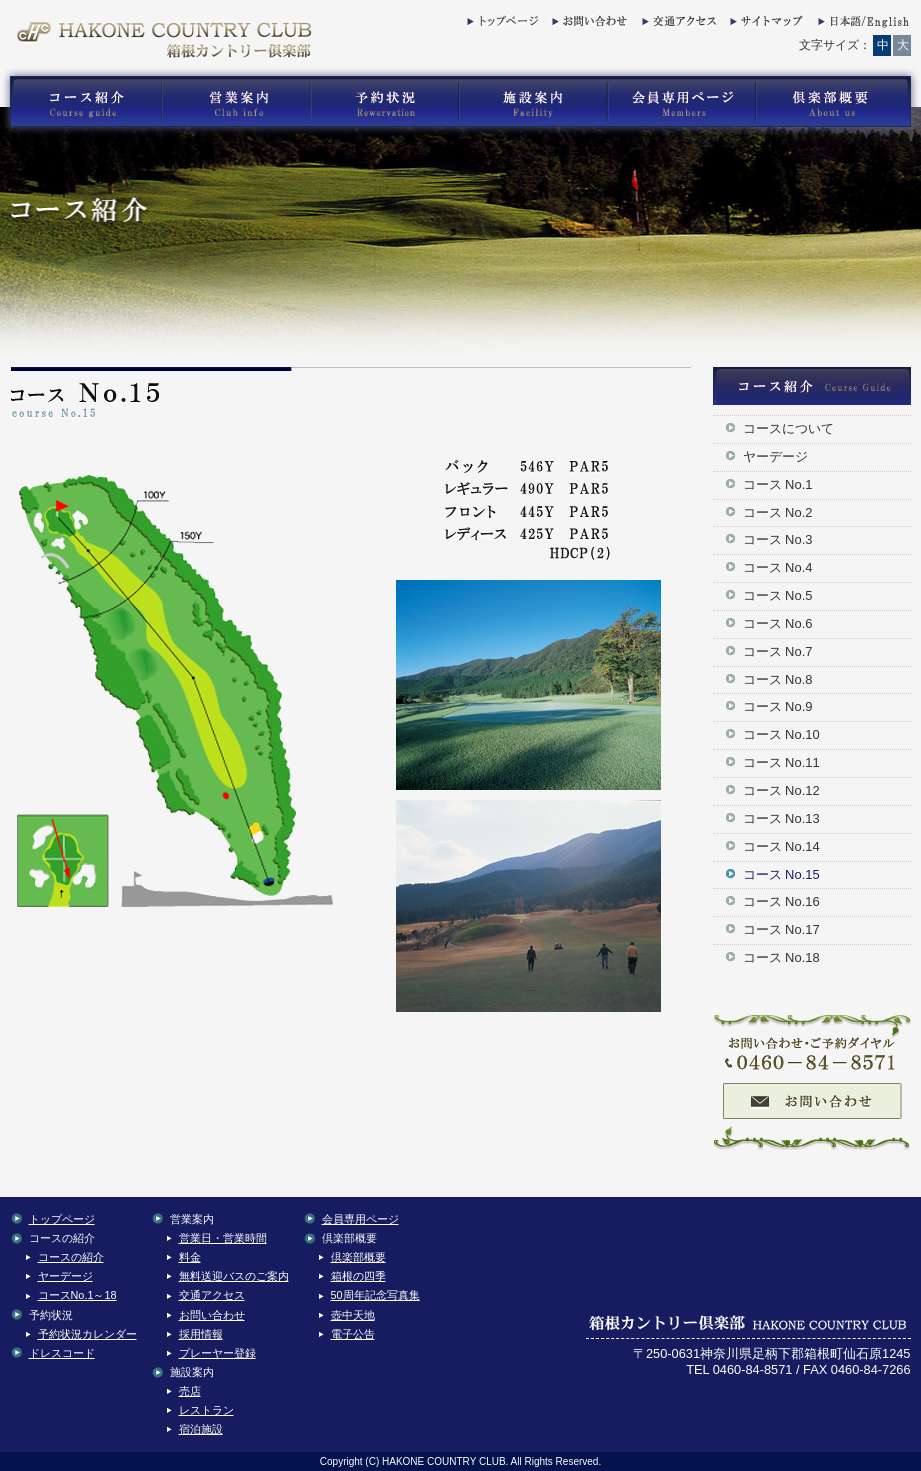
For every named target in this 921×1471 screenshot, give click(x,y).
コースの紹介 (71, 1257)
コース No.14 (781, 846)
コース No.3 (778, 539)
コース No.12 (781, 790)
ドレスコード (62, 1353)
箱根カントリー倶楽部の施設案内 (532, 102)
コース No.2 (778, 512)
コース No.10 (781, 734)
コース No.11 (781, 762)
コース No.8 (778, 679)
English (862, 25)
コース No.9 (778, 706)
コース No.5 (778, 595)
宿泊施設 (201, 1429)
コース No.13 (781, 818)
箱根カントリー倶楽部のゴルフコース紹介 (81, 102)
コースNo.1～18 (77, 1295)
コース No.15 (781, 874)
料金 (190, 1257)
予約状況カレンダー (87, 1334)
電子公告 (353, 1334)
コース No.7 (778, 651)
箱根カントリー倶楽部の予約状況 (385, 102)
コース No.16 (781, 901)
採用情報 (201, 1334)
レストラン (206, 1410)
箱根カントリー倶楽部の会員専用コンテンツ (680, 102)
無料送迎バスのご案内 (234, 1276)
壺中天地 (353, 1315)
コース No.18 (781, 957)
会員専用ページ (360, 1219)
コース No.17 (781, 929)
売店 (190, 1391)
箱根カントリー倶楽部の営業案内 (236, 102)
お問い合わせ (587, 25)
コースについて (788, 428)
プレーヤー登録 (217, 1353)
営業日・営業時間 (223, 1238)
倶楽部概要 (358, 1257)
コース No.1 (778, 484)
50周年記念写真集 (375, 1295)
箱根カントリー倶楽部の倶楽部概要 (838, 102)
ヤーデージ (775, 456)
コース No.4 (778, 567)
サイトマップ (765, 25)
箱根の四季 (358, 1276)
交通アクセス (677, 25)
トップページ (502, 25)
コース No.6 (778, 623)
